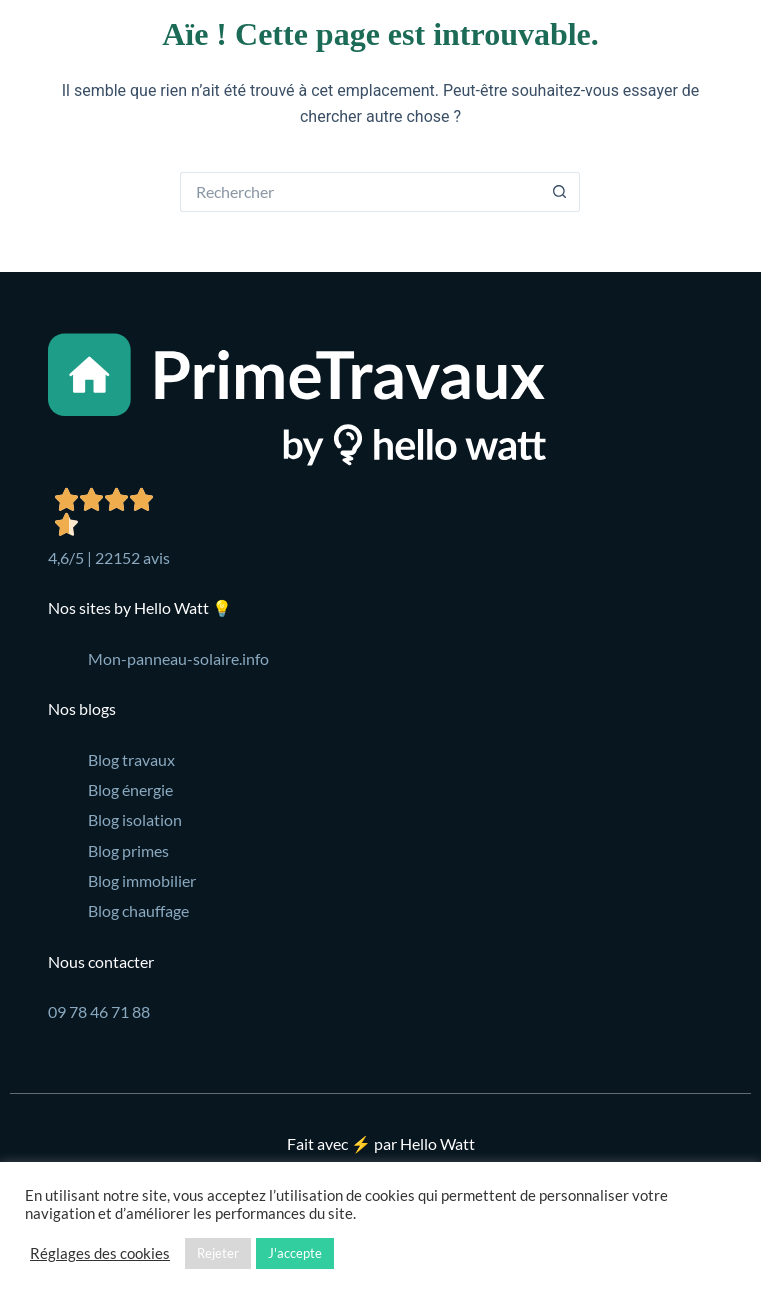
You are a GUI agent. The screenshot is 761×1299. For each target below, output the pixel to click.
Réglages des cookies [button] (100, 1253)
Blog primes (128, 850)
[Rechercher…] (360, 192)
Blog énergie (130, 789)
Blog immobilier (142, 880)
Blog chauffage (138, 910)
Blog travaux (131, 759)
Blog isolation (135, 819)
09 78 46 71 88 (99, 1011)
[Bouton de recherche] (560, 192)
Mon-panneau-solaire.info (178, 658)
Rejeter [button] (218, 1253)
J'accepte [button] (295, 1253)
